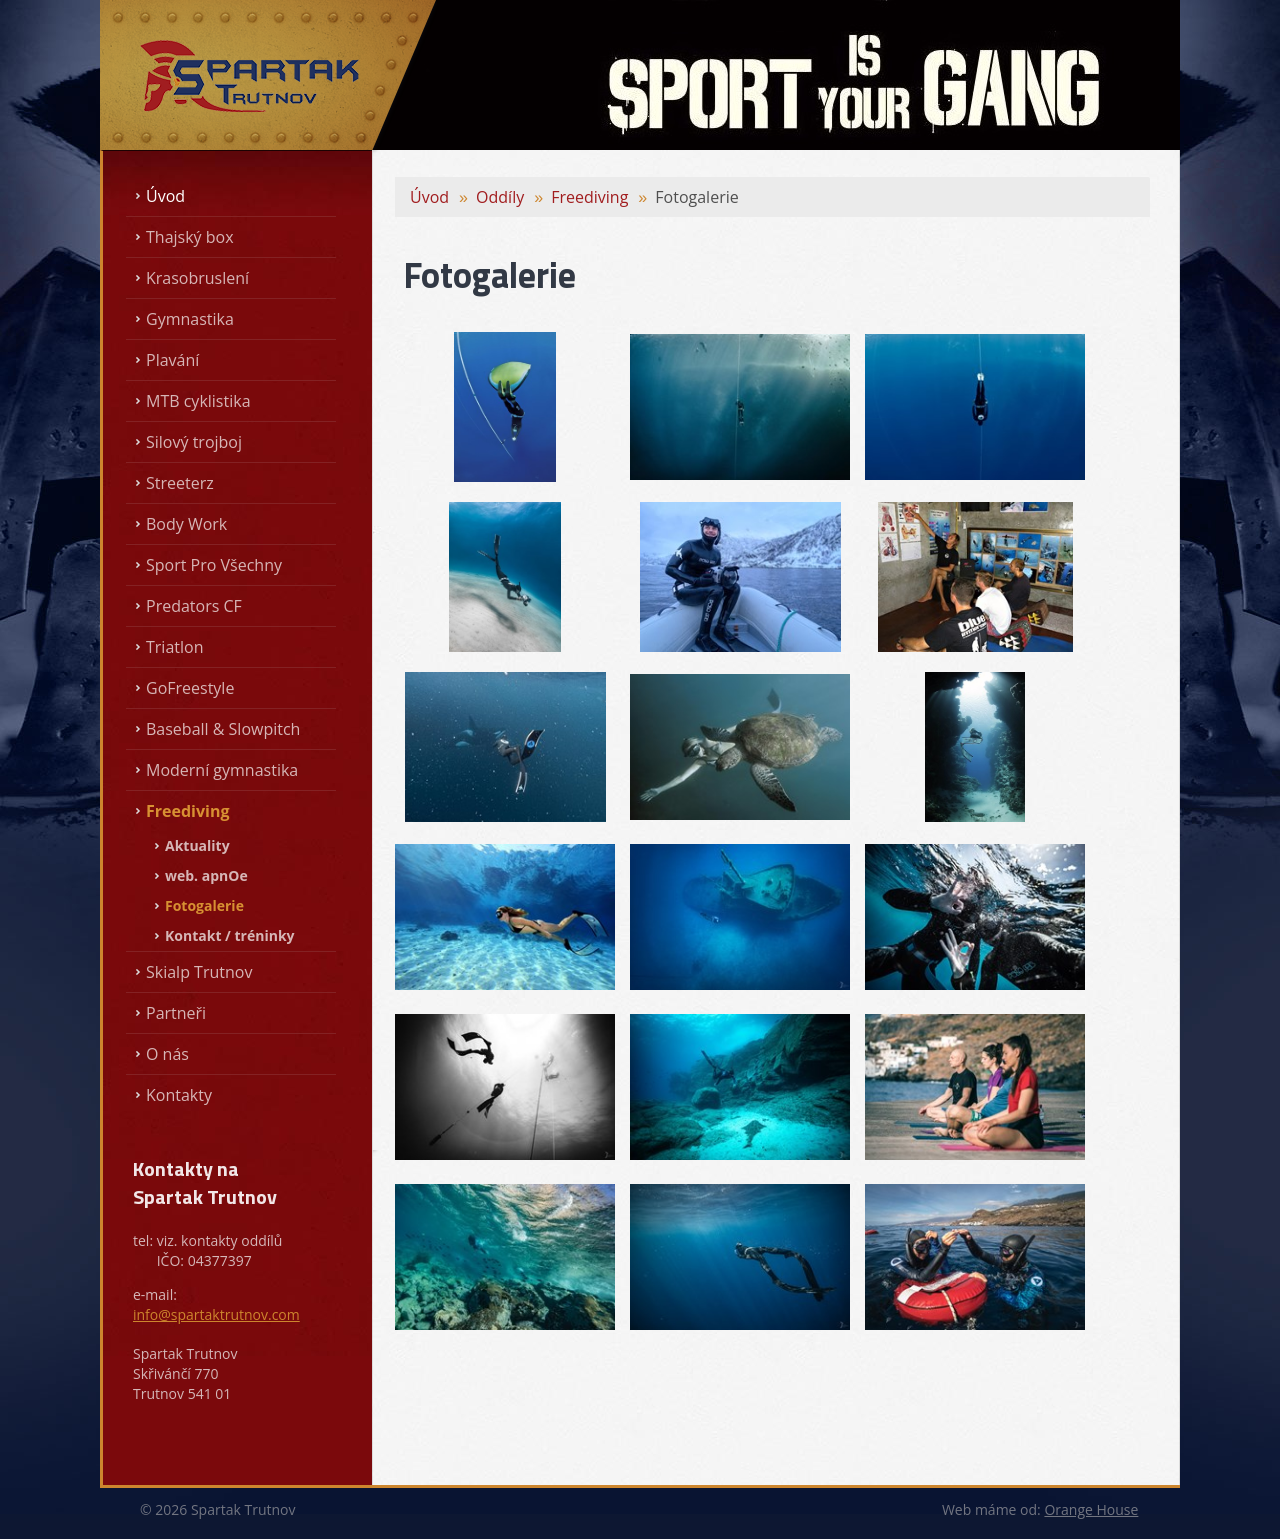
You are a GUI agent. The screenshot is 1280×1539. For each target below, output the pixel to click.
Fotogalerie (204, 905)
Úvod (165, 196)
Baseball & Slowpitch (223, 729)
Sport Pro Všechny (214, 565)
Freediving (188, 811)
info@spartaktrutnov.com (216, 1314)
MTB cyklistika (198, 401)
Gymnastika (190, 319)
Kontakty (179, 1095)
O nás (167, 1054)
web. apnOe (206, 875)
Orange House (1091, 1509)
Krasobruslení (197, 278)
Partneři (176, 1013)
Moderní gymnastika (222, 770)
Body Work (186, 524)
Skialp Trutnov (199, 972)
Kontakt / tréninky (230, 935)
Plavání (172, 360)
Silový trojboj (194, 442)
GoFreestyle (190, 688)
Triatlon (174, 647)
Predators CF (194, 606)
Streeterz (180, 483)
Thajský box (190, 237)
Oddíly (500, 197)
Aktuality (197, 845)
